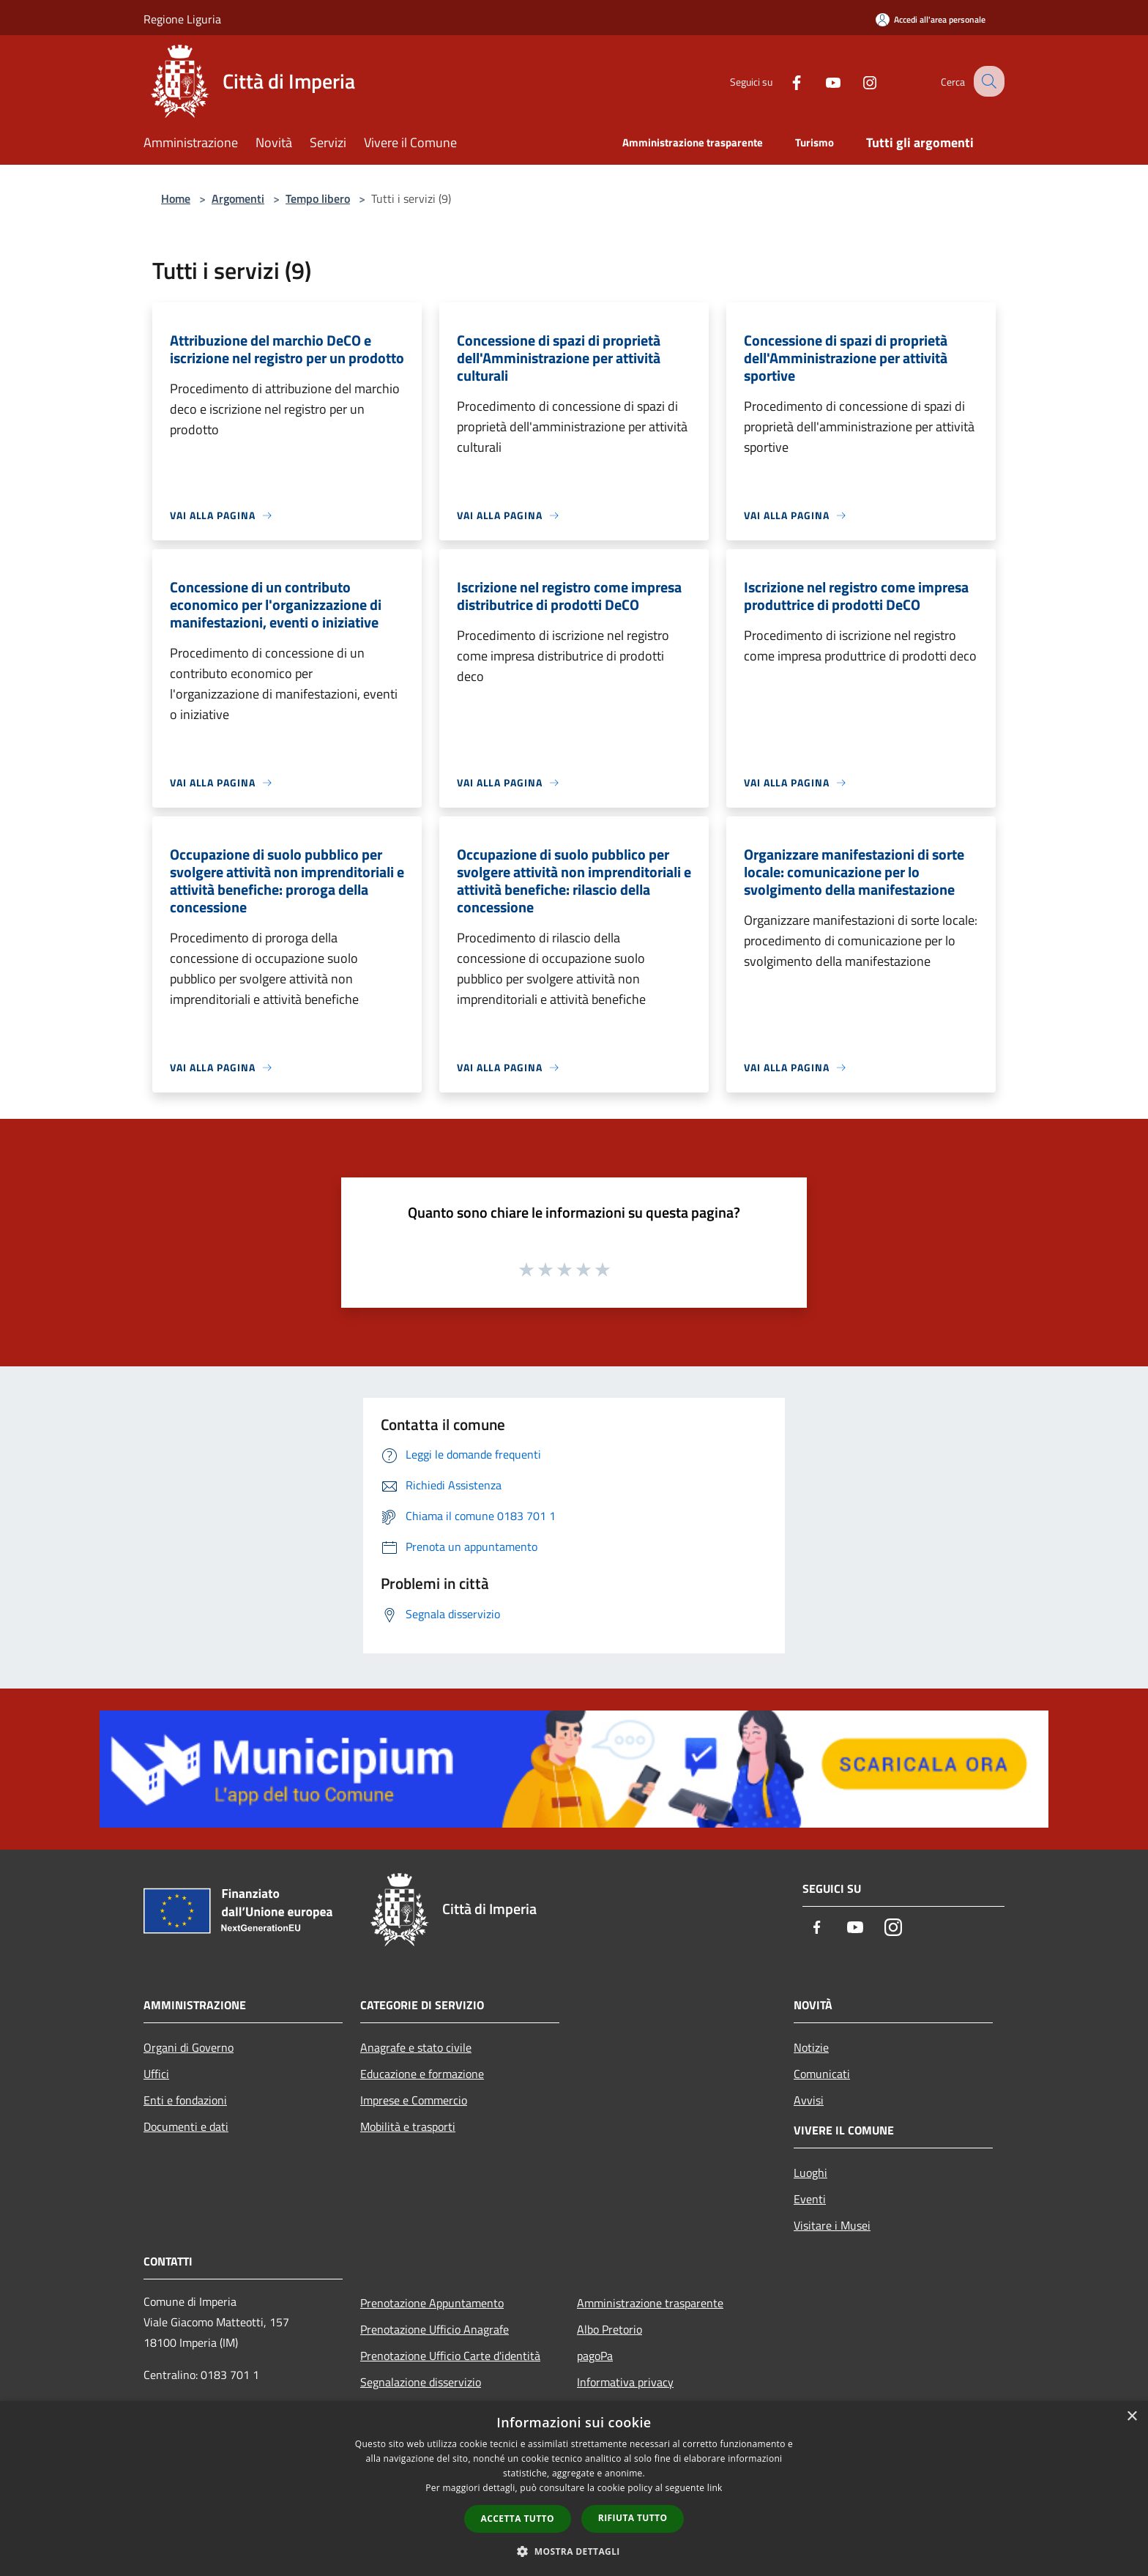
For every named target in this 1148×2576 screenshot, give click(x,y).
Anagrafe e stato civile (415, 2047)
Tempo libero (318, 198)
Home (175, 198)
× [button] (1131, 2416)
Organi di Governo (189, 2047)
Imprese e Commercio (413, 2100)
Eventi (810, 2199)
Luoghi (810, 2172)
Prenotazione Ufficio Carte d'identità (450, 2355)
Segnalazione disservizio (420, 2382)
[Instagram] (856, 81)
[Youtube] (820, 81)
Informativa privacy (625, 2382)
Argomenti (238, 198)
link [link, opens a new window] (715, 2488)
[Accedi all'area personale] (930, 19)
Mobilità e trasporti (407, 2126)
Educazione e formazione (422, 2073)
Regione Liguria (182, 19)
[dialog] (574, 2488)
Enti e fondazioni (185, 2100)
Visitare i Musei (832, 2225)
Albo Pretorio (609, 2329)
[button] (574, 2551)
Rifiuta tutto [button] (633, 2518)
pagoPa (595, 2355)
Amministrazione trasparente (650, 2303)
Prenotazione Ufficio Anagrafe (434, 2329)
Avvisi (809, 2100)
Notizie (811, 2047)
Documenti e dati (186, 2126)
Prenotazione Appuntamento (432, 2303)
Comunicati (822, 2073)
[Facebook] (783, 81)
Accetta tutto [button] (517, 2518)
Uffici (156, 2073)
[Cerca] (986, 81)
